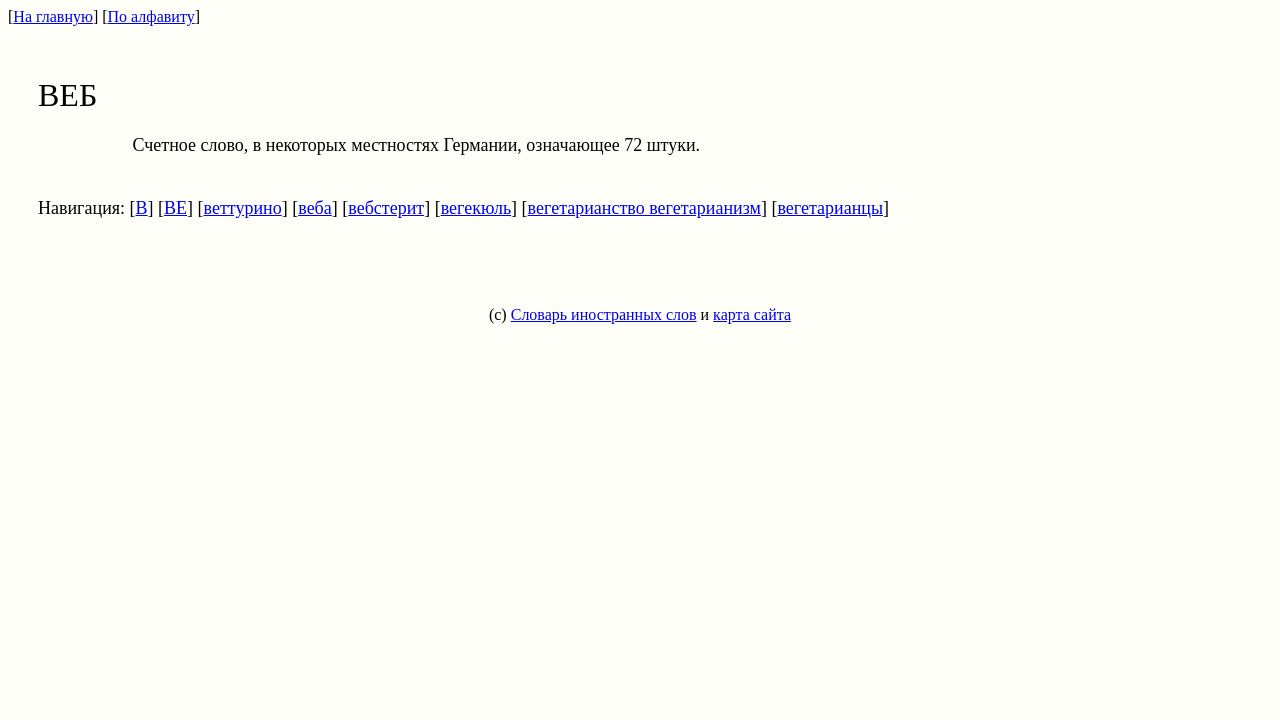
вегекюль (476, 208)
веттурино (243, 208)
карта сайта (752, 314)
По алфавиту (151, 16)
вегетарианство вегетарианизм (644, 208)
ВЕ (175, 208)
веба (315, 208)
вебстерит (386, 208)
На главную (53, 16)
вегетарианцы (830, 208)
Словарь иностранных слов (604, 314)
